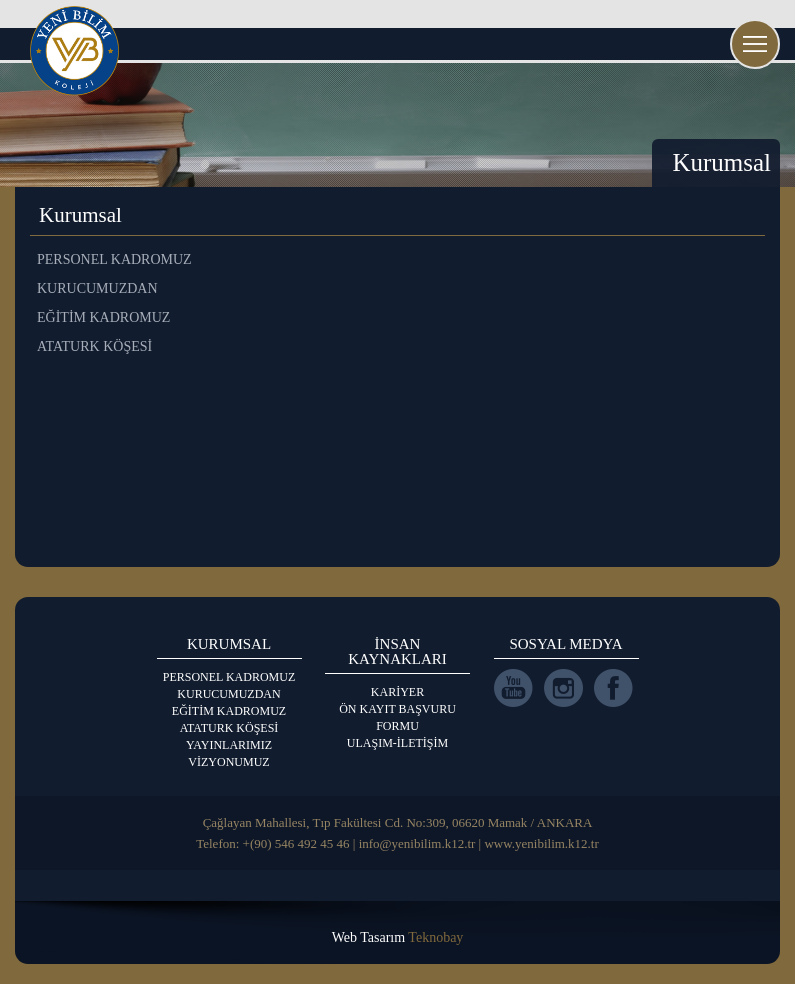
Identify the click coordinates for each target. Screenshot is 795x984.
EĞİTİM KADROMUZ (229, 711)
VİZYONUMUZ (228, 762)
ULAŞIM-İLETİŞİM (397, 743)
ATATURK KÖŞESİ (229, 728)
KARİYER (397, 692)
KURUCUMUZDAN (228, 694)
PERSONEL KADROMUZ (229, 677)
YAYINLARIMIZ (229, 745)
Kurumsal (721, 162)
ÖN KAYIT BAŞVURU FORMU (397, 717)
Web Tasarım (398, 937)
